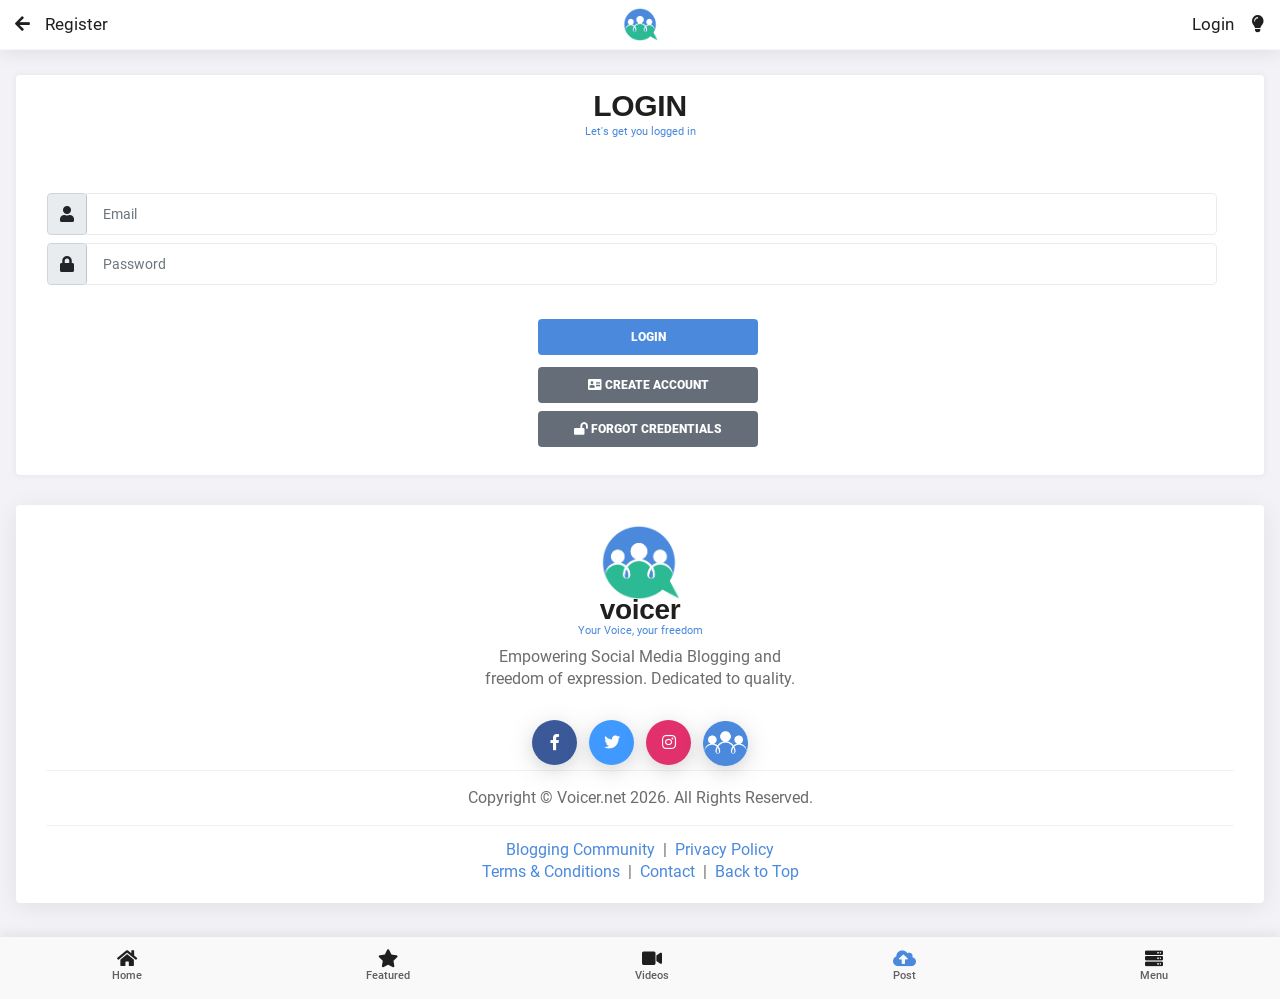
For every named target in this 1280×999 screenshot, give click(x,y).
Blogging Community (580, 849)
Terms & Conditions (551, 871)
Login (1213, 24)
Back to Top (757, 871)
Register (67, 24)
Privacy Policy (724, 849)
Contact (667, 871)
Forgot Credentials (648, 429)
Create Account (648, 385)
